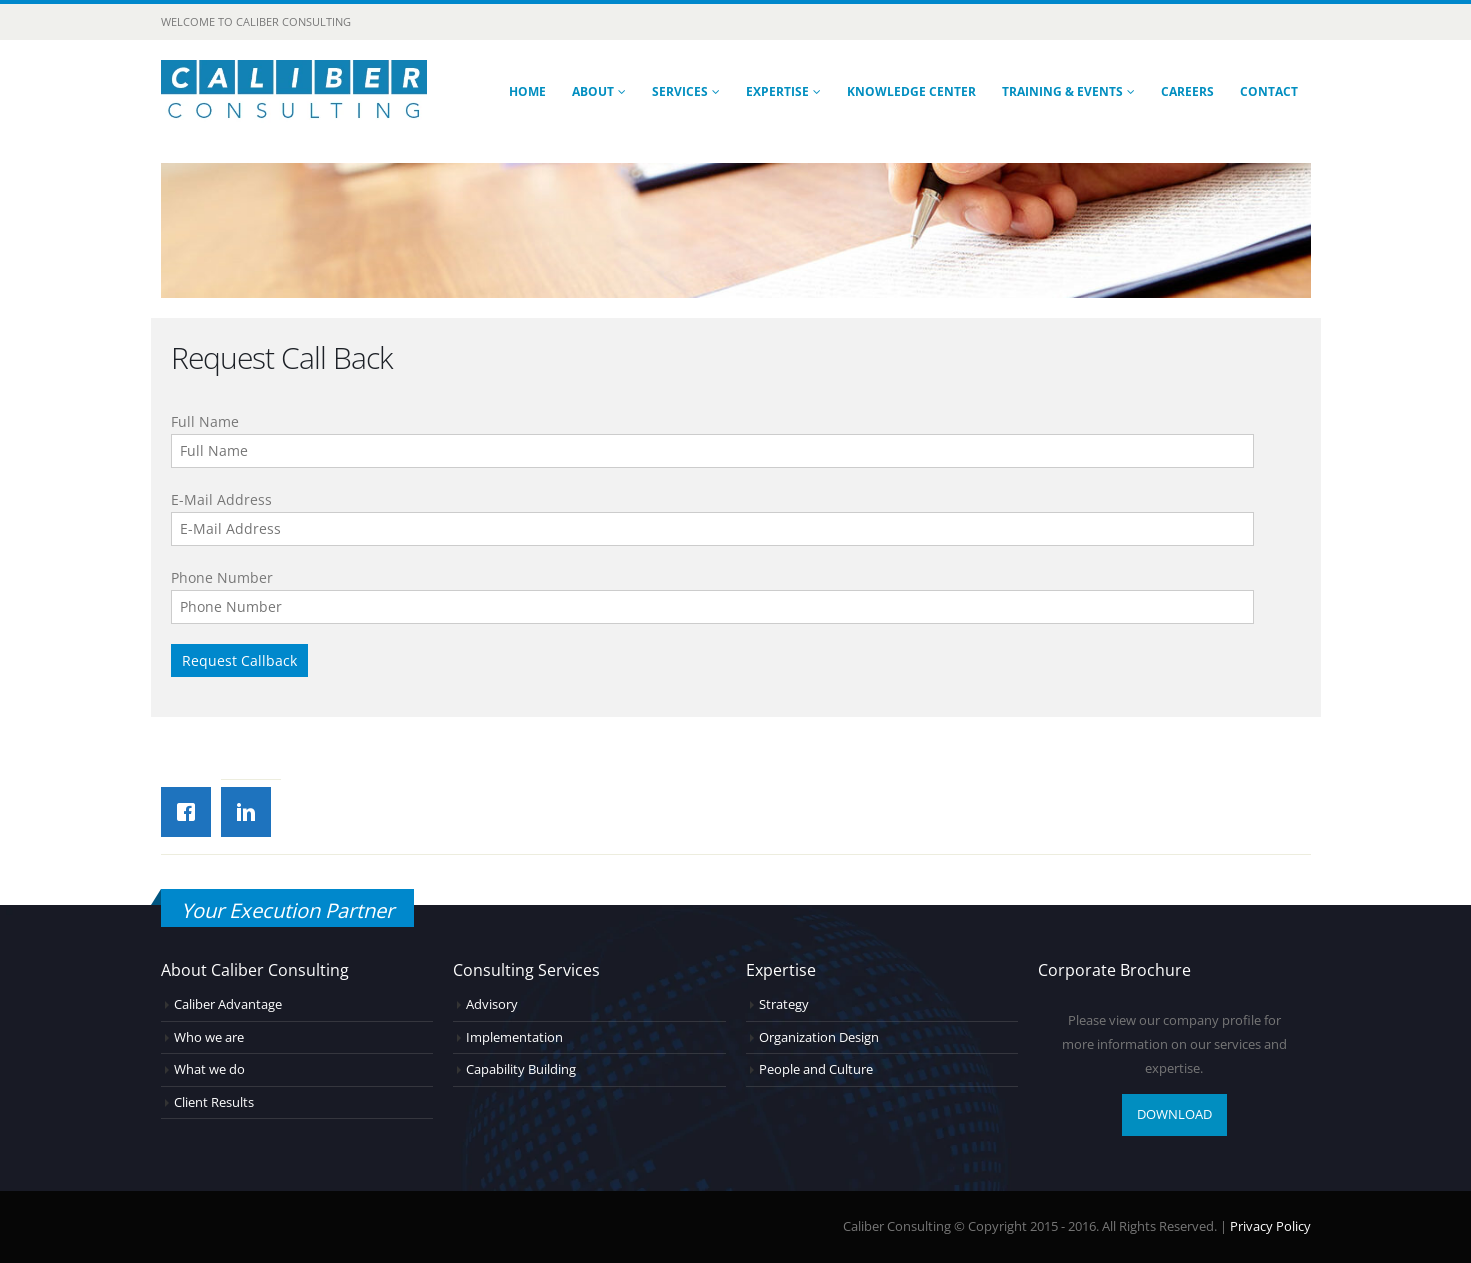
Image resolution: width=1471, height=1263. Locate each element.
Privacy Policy (1270, 1226)
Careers (1187, 91)
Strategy (784, 1004)
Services (680, 91)
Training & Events (1062, 91)
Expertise (777, 91)
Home (527, 91)
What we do (209, 1069)
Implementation (514, 1037)
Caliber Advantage (228, 1004)
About (593, 91)
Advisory (492, 1004)
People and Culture (816, 1069)
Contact (1269, 91)
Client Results (214, 1102)
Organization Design (819, 1037)
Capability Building (521, 1069)
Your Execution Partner (287, 910)
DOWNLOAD (1174, 1114)
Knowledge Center (911, 91)
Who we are (209, 1037)
